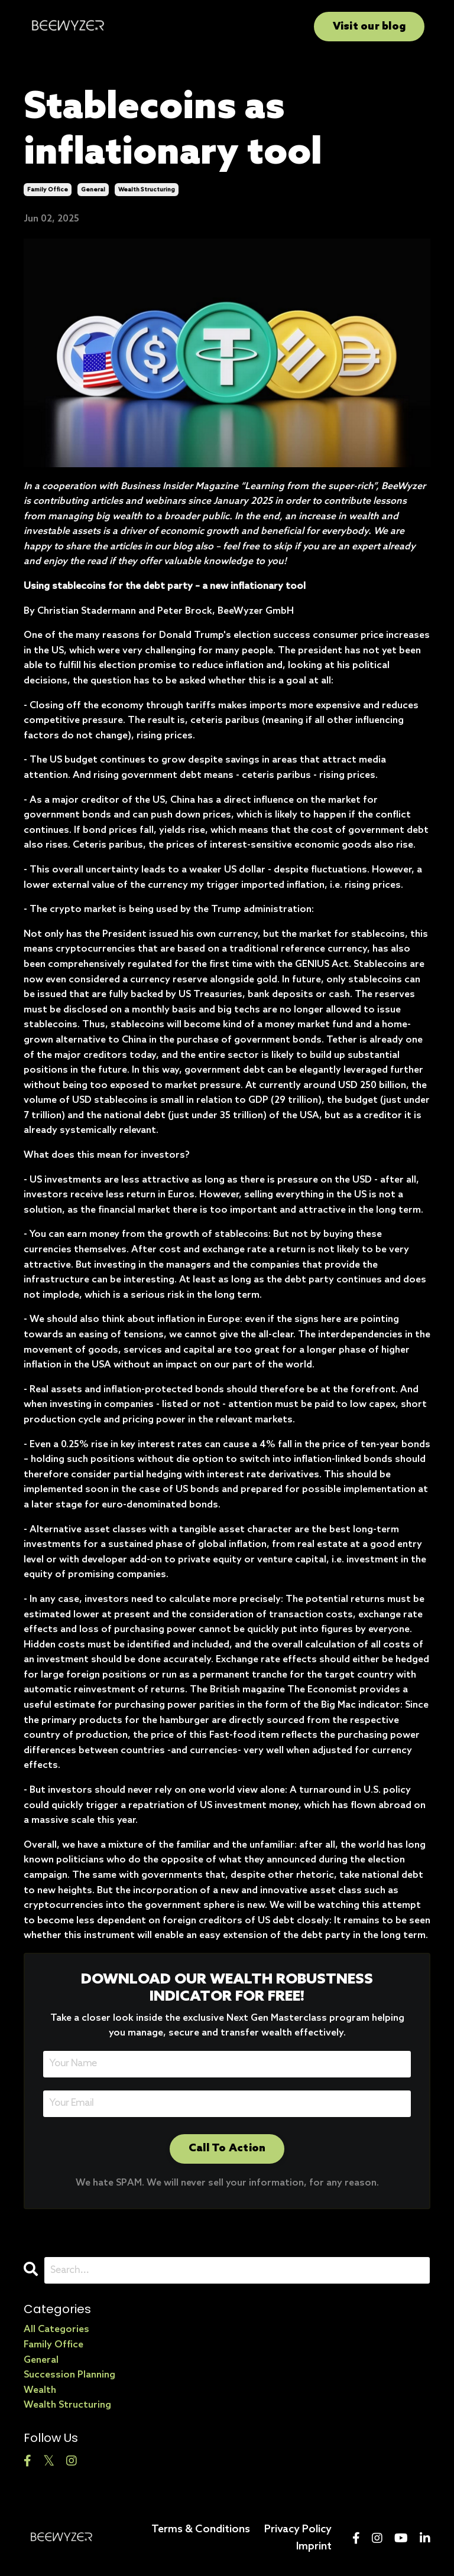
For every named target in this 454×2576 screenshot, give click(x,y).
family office (47, 189)
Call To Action (227, 2148)
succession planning (69, 2374)
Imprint (314, 2546)
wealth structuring (146, 189)
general (93, 189)
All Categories (56, 2329)
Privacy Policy (298, 2529)
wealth (40, 2390)
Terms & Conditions (200, 2529)
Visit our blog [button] (369, 26)
